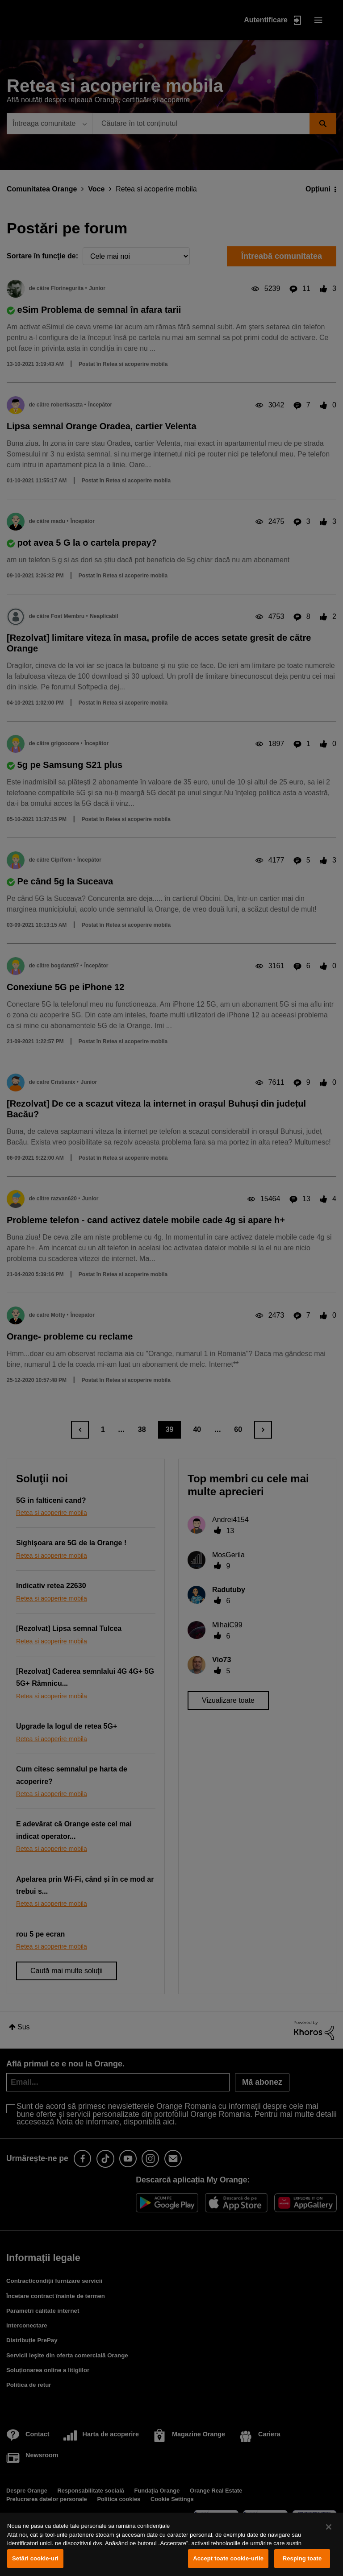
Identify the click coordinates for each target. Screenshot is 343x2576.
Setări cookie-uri (35, 2558)
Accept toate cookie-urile (228, 2558)
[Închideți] (329, 2527)
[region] (171, 2544)
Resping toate (302, 2558)
